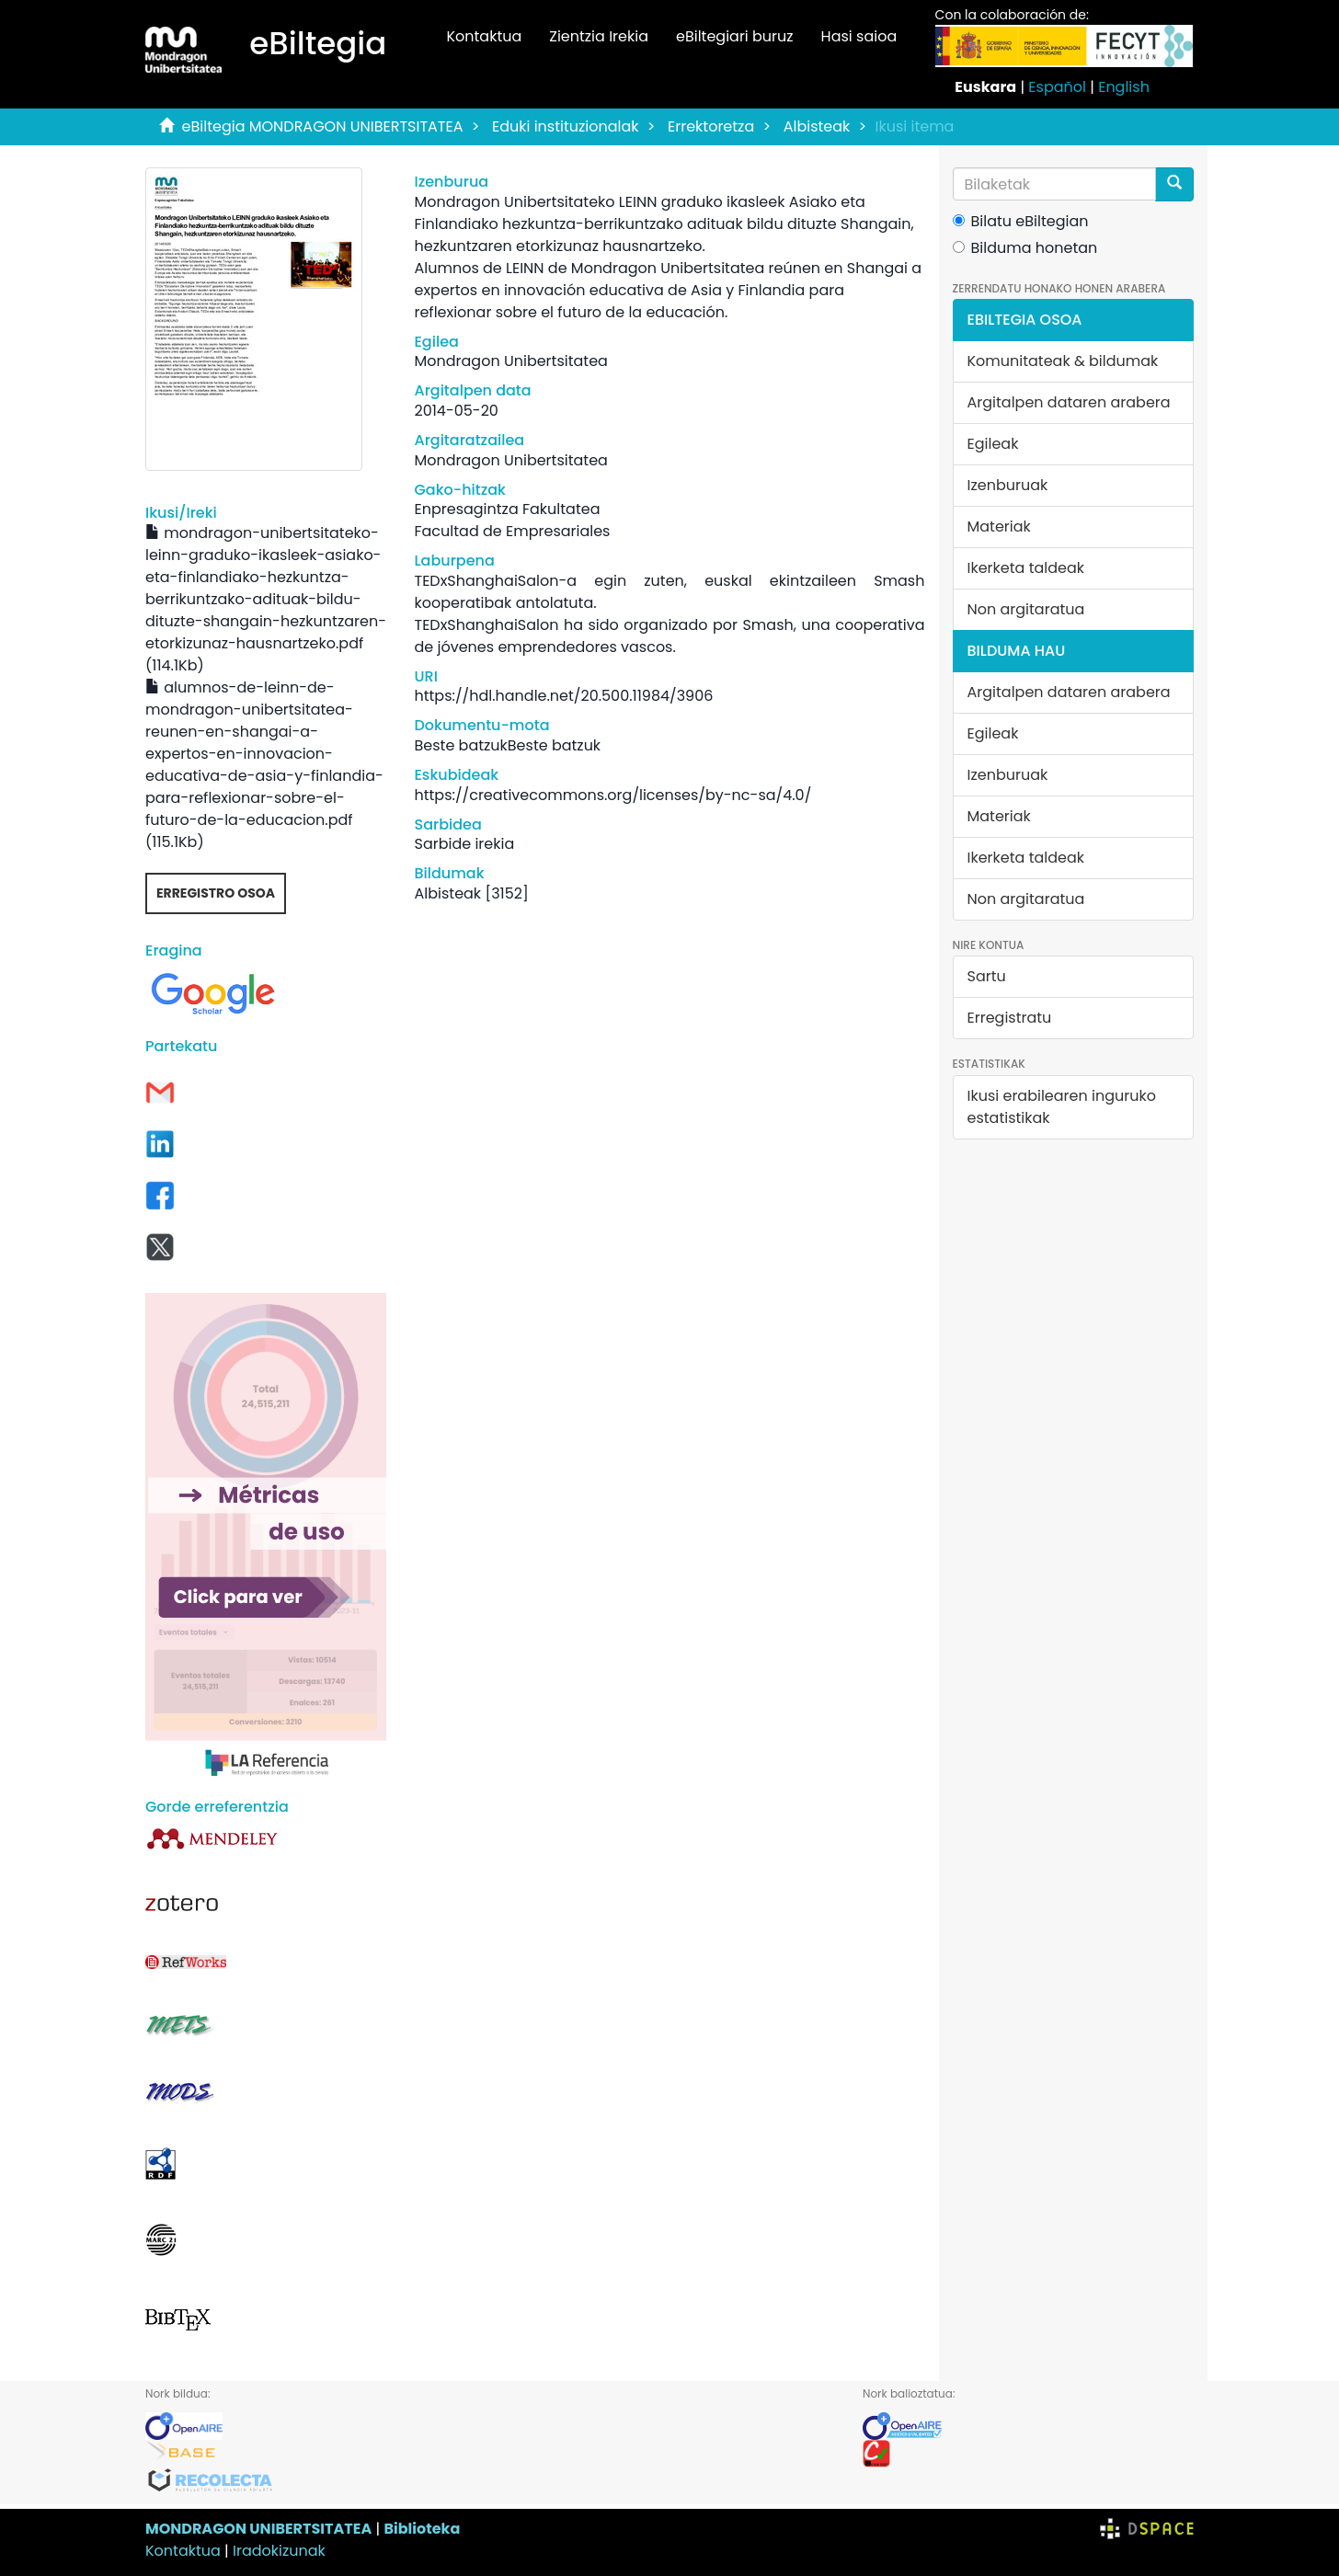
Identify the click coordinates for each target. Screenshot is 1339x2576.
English (1124, 86)
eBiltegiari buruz (735, 36)
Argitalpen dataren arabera (1069, 402)
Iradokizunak (279, 2550)
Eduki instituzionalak (565, 126)
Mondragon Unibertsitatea (510, 361)
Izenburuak (1007, 485)
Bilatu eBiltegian (1021, 221)
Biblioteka (421, 2528)
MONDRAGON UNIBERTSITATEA (258, 2528)
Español (1057, 86)
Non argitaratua (1026, 609)
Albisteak (817, 126)
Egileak (993, 443)
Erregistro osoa (215, 893)
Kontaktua (483, 36)
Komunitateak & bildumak (1063, 361)
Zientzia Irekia (598, 36)
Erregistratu (1009, 1017)
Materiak (999, 526)
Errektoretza (711, 126)
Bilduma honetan (1025, 247)
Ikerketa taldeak (1026, 567)
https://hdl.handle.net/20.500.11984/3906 (563, 695)
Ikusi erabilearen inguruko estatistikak (1061, 1106)
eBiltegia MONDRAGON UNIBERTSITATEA (323, 126)
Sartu (986, 976)
